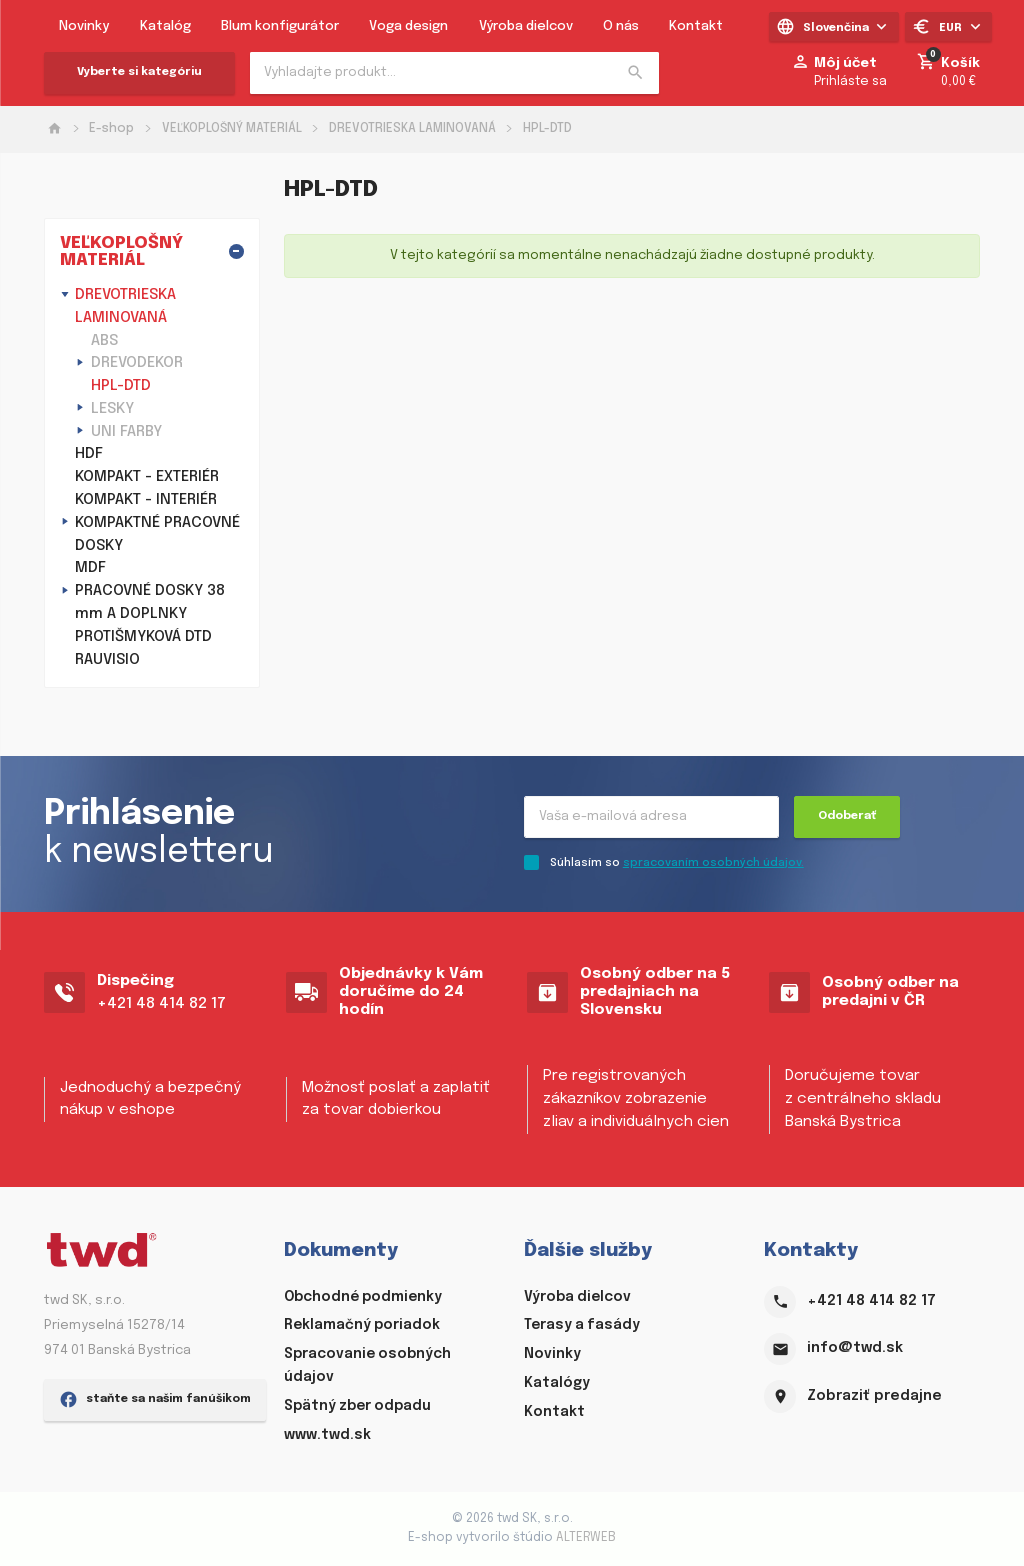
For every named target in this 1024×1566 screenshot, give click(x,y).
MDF (90, 568)
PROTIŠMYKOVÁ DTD (143, 637)
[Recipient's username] (651, 817)
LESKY (112, 409)
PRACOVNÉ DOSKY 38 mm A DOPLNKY (150, 602)
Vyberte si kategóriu (139, 72)
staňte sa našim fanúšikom (155, 1505)
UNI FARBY (126, 432)
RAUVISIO (107, 660)
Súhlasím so (677, 863)
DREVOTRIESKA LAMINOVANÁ (412, 128)
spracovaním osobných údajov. (713, 863)
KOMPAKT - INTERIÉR (146, 500)
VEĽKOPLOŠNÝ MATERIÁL (232, 128)
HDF (89, 454)
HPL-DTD (547, 128)
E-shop (111, 128)
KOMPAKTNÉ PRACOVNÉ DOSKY (157, 534)
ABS (104, 341)
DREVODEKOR (137, 363)
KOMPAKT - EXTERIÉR (147, 477)
